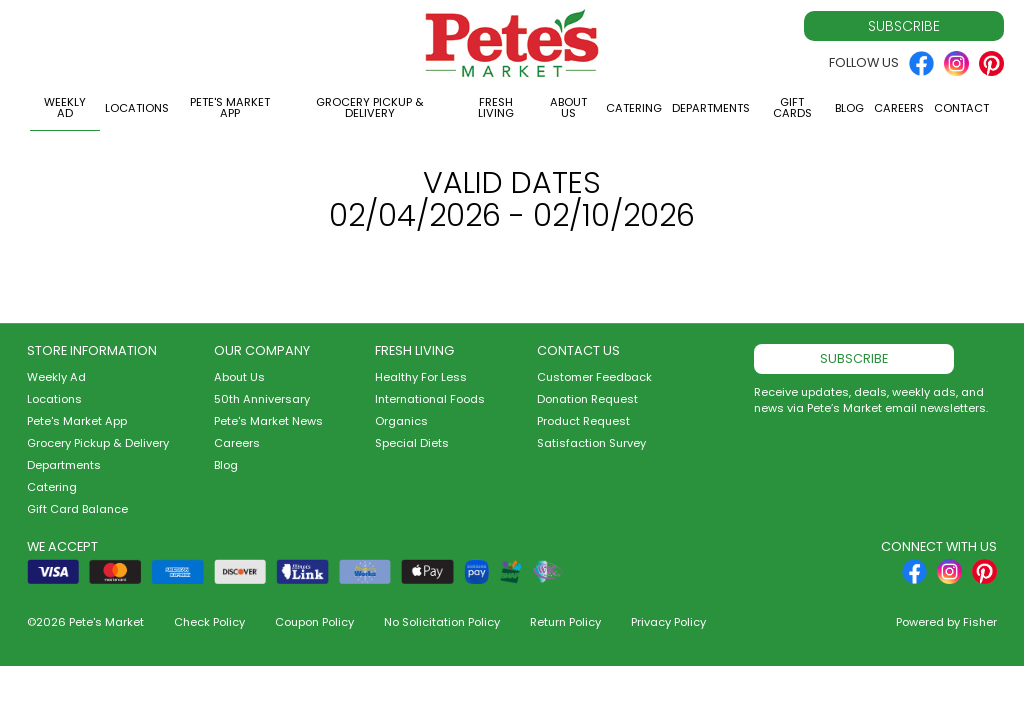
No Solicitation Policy (442, 622)
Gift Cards (792, 107)
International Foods (430, 399)
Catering (634, 108)
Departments (711, 108)
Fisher (980, 622)
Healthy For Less (421, 377)
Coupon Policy (314, 622)
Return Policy (565, 622)
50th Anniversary (262, 399)
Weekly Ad (65, 107)
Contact (961, 108)
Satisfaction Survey (591, 443)
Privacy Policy (668, 622)
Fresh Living (496, 107)
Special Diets (412, 443)
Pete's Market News (268, 421)
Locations (137, 108)
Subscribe (904, 26)
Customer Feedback (594, 377)
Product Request (583, 421)
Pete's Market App (230, 107)
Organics (401, 421)
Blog (849, 108)
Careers (899, 108)
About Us (568, 107)
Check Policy (209, 622)
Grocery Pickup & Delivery (370, 107)
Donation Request (587, 399)
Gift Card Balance (77, 509)
